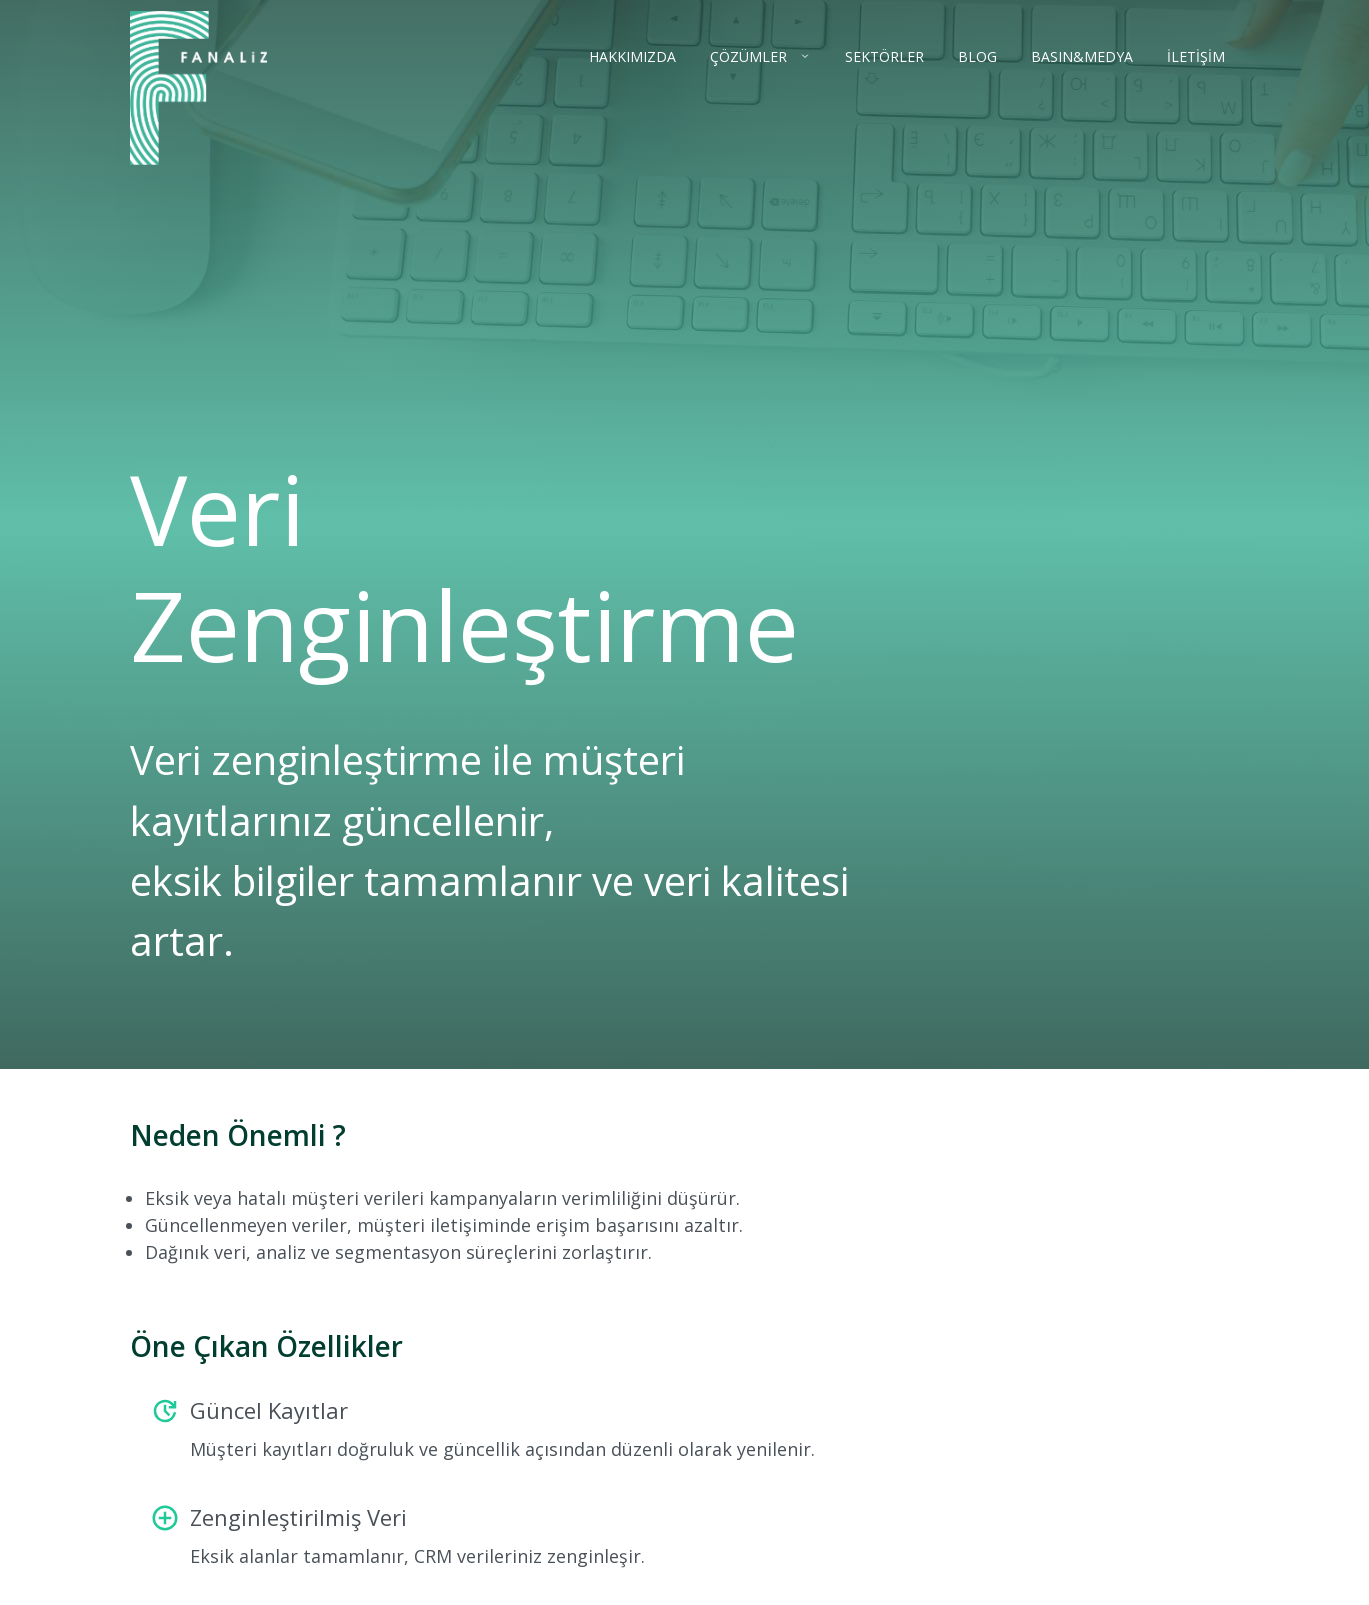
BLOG (977, 56)
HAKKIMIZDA (632, 56)
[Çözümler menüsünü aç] (801, 56)
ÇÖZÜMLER (750, 56)
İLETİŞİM (1196, 56)
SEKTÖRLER (884, 56)
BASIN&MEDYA (1082, 56)
